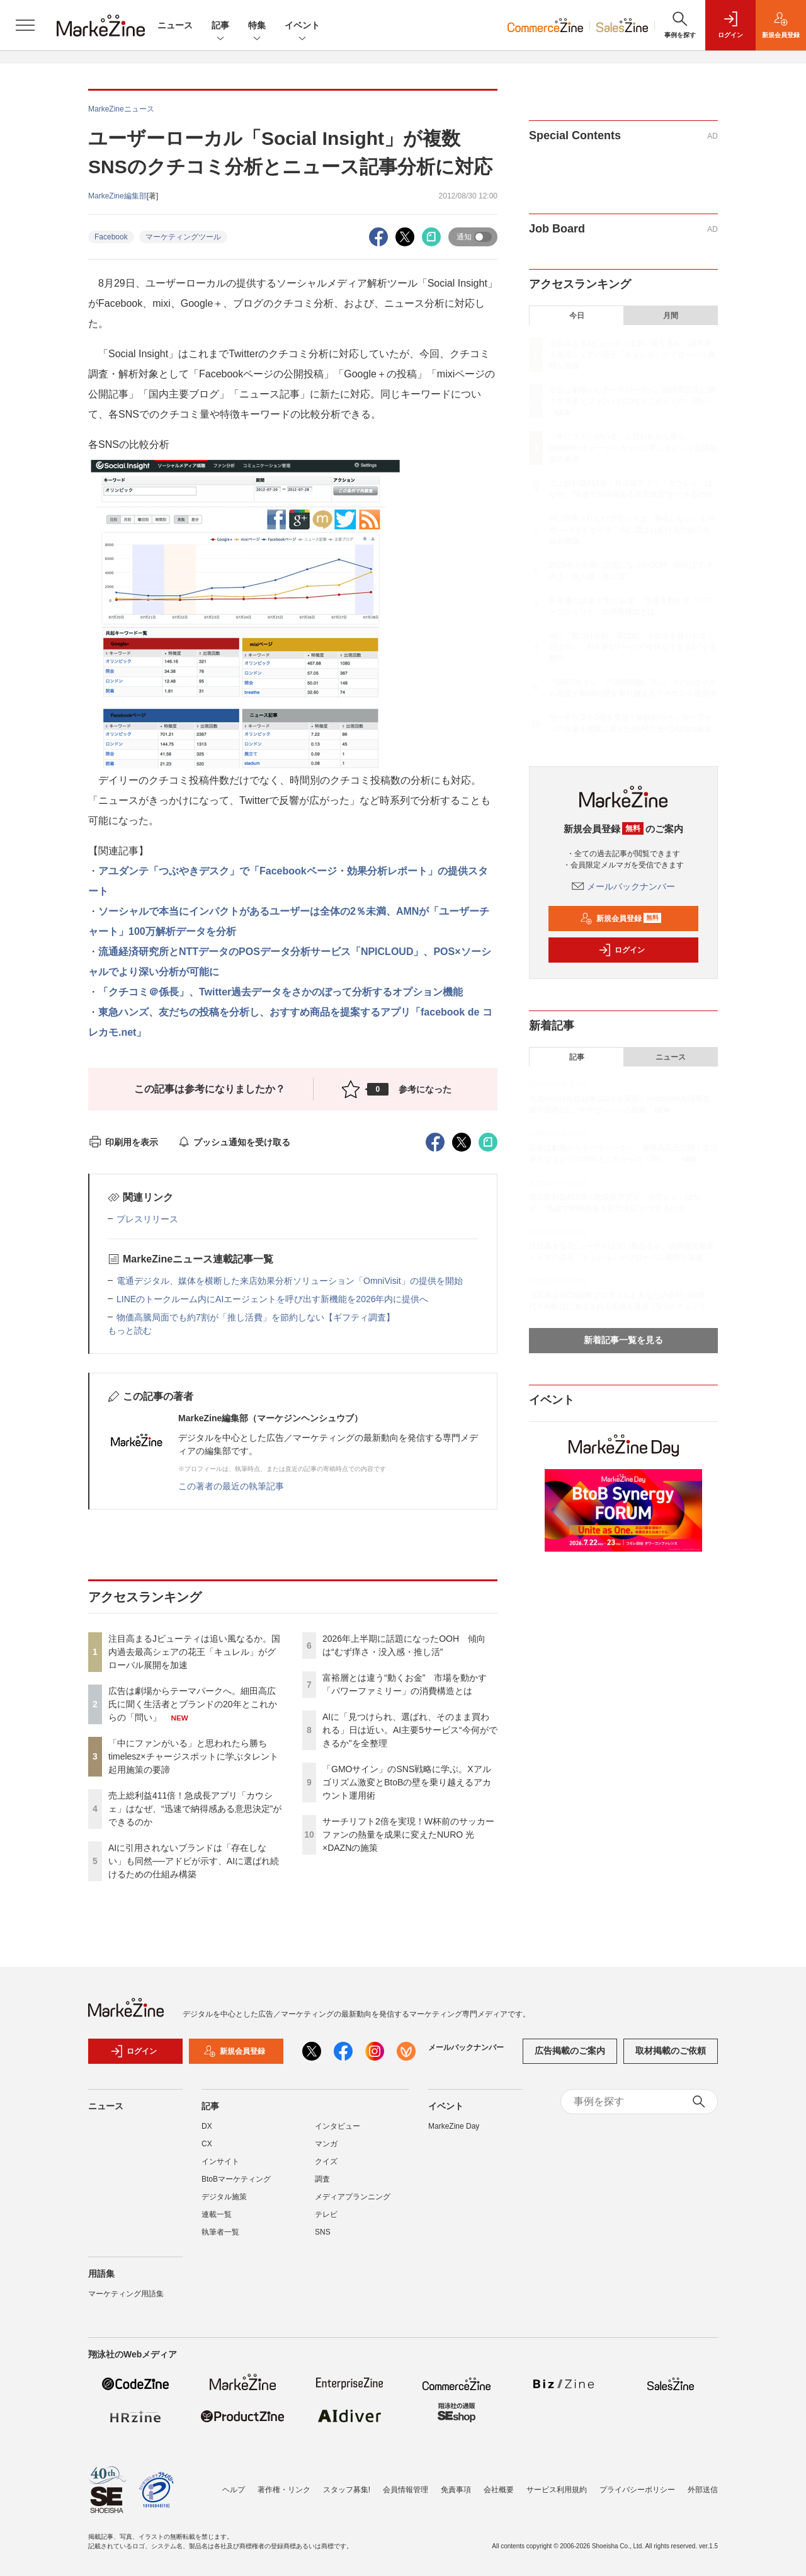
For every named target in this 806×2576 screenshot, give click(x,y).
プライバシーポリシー (637, 2489)
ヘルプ (233, 2489)
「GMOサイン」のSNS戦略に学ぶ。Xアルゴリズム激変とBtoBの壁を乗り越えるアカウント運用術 (406, 1782)
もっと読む (130, 1330)
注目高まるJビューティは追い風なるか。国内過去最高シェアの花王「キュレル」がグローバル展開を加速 (194, 1652)
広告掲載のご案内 (570, 2057)
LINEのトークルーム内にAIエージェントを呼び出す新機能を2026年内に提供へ (272, 1299)
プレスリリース (147, 1219)
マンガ (326, 2150)
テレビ (326, 2220)
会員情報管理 (405, 2489)
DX (207, 2132)
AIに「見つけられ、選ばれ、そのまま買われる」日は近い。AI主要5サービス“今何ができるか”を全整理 (409, 1730)
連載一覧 (217, 2220)
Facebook (111, 236)
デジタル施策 (224, 2203)
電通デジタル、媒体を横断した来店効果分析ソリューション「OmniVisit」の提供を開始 (289, 1281)
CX (207, 2150)
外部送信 (703, 2489)
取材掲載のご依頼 (670, 2057)
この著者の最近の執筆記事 (231, 1486)
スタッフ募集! (346, 2489)
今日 (576, 315)
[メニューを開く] (25, 25)
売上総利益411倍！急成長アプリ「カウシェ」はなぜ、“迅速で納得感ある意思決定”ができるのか (194, 1808)
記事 (220, 26)
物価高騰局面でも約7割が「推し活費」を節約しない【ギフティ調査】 (255, 1317)
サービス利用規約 (556, 2489)
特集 (257, 26)
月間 (670, 315)
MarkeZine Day (453, 2132)
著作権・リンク (284, 2489)
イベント (302, 26)
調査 (322, 2185)
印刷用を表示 (123, 1142)
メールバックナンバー (623, 886)
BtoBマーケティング (236, 2185)
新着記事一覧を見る (623, 1340)
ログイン (621, 950)
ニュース (175, 25)
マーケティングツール (183, 236)
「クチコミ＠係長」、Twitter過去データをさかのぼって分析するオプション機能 (280, 992)
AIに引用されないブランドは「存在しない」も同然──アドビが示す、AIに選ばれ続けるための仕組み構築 (193, 1861)
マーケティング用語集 (126, 2300)
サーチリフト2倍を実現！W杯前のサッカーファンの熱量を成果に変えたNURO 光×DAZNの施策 (408, 1834)
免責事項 (456, 2489)
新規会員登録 (620, 918)
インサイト (220, 2167)
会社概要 (499, 2489)
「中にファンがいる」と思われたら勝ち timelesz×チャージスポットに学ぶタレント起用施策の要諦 (193, 1756)
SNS (323, 2238)
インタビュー (337, 2132)
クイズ (326, 2167)
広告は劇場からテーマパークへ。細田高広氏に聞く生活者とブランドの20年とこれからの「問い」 (192, 1704)
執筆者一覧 (220, 2238)
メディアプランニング (352, 2203)
